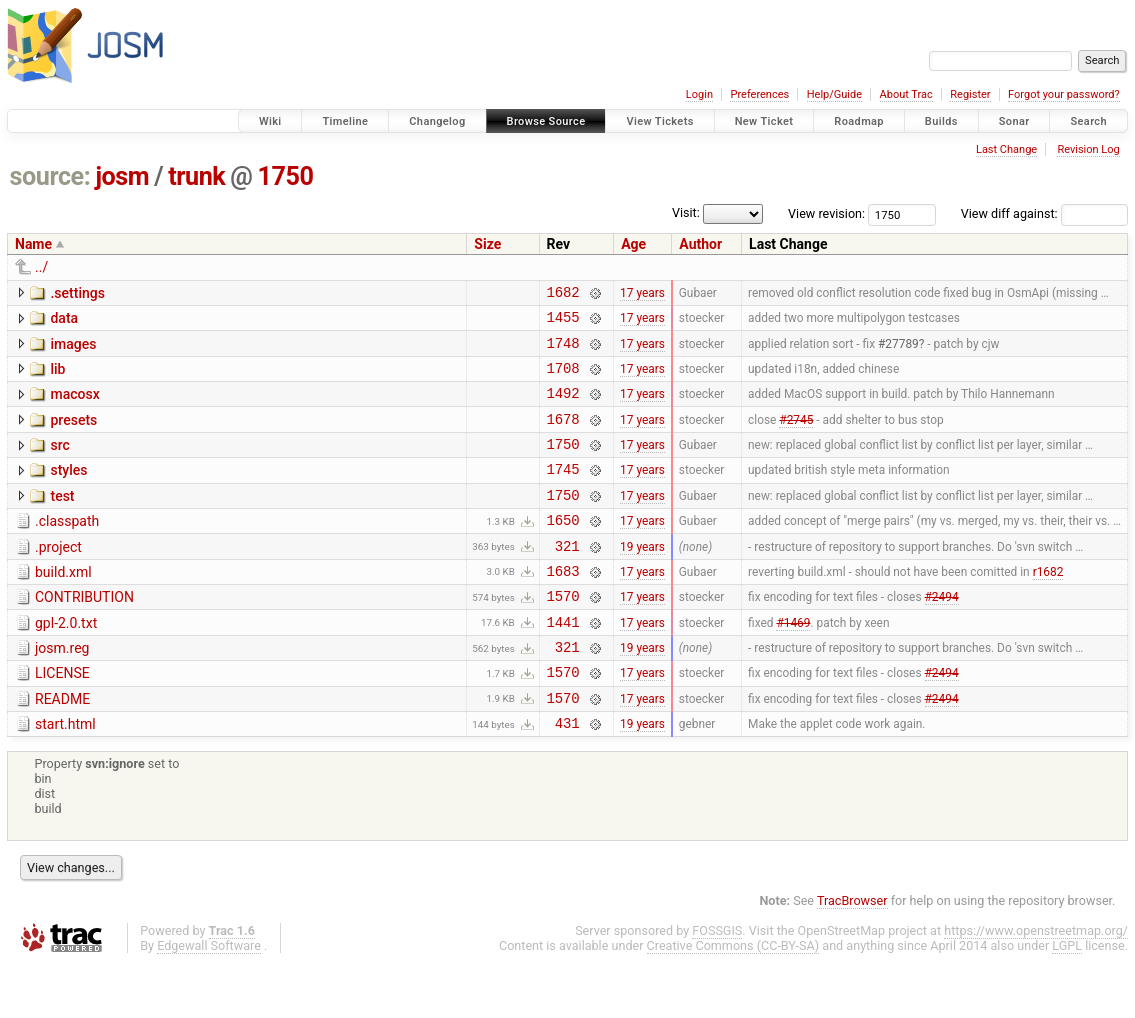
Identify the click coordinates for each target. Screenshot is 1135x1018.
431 (567, 776)
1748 (563, 351)
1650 (563, 549)
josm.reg (62, 690)
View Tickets (659, 121)
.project (58, 577)
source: (50, 176)
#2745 (796, 436)
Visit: (686, 212)
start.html (65, 775)
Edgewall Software (209, 999)
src (59, 463)
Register (970, 94)
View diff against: (1044, 213)
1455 (563, 322)
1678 (563, 436)
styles (68, 491)
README (62, 747)
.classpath (67, 548)
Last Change (1006, 149)
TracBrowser (852, 954)
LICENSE (62, 718)
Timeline (345, 121)
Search (1088, 121)
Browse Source (546, 121)
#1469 (793, 663)
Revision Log (1088, 149)
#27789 (898, 351)
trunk (196, 176)
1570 (563, 634)
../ (41, 267)
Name (33, 244)
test (62, 520)
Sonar (1014, 121)
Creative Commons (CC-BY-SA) (733, 999)
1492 (563, 407)
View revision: (826, 213)
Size (487, 244)
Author (700, 244)
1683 (563, 606)
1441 (563, 663)
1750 (286, 176)
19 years (642, 578)
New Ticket (764, 121)
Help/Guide (834, 94)
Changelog (437, 121)
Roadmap (859, 121)
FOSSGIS (717, 984)
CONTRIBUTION (84, 633)
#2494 (942, 635)
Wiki (270, 121)
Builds (941, 121)
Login (699, 94)
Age (633, 244)
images (73, 350)
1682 (563, 294)
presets (73, 435)
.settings (77, 293)
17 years (642, 294)
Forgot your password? (1064, 94)
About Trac (906, 94)
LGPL (1067, 999)
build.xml (63, 605)
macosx (74, 406)
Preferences (759, 94)
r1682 (1048, 606)
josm (122, 176)
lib (57, 378)
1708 (563, 379)
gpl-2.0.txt (66, 662)
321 (567, 578)
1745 (563, 492)
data (64, 321)
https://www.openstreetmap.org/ (1036, 984)
